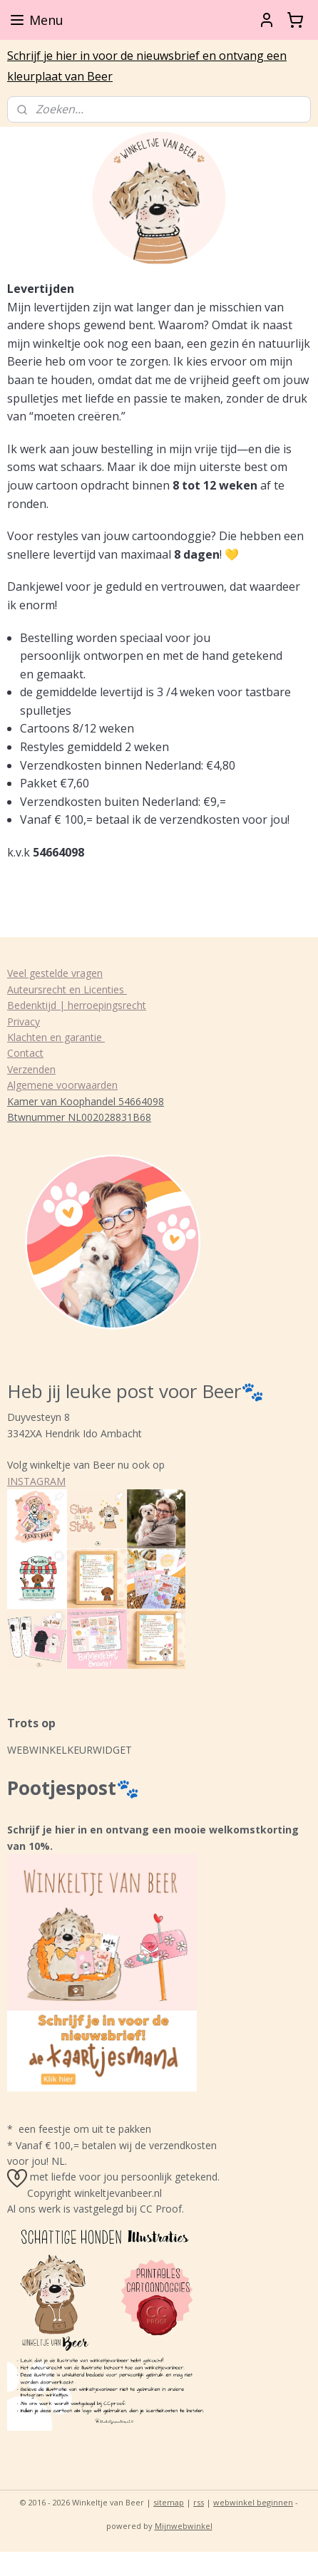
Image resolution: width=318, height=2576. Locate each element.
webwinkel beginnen (253, 2502)
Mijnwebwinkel (183, 2525)
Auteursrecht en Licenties (67, 989)
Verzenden (31, 1069)
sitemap (168, 2502)
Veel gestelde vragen (55, 973)
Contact (25, 1053)
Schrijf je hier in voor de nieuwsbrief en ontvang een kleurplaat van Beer (147, 66)
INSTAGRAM (36, 1481)
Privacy (23, 1021)
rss (198, 2502)
